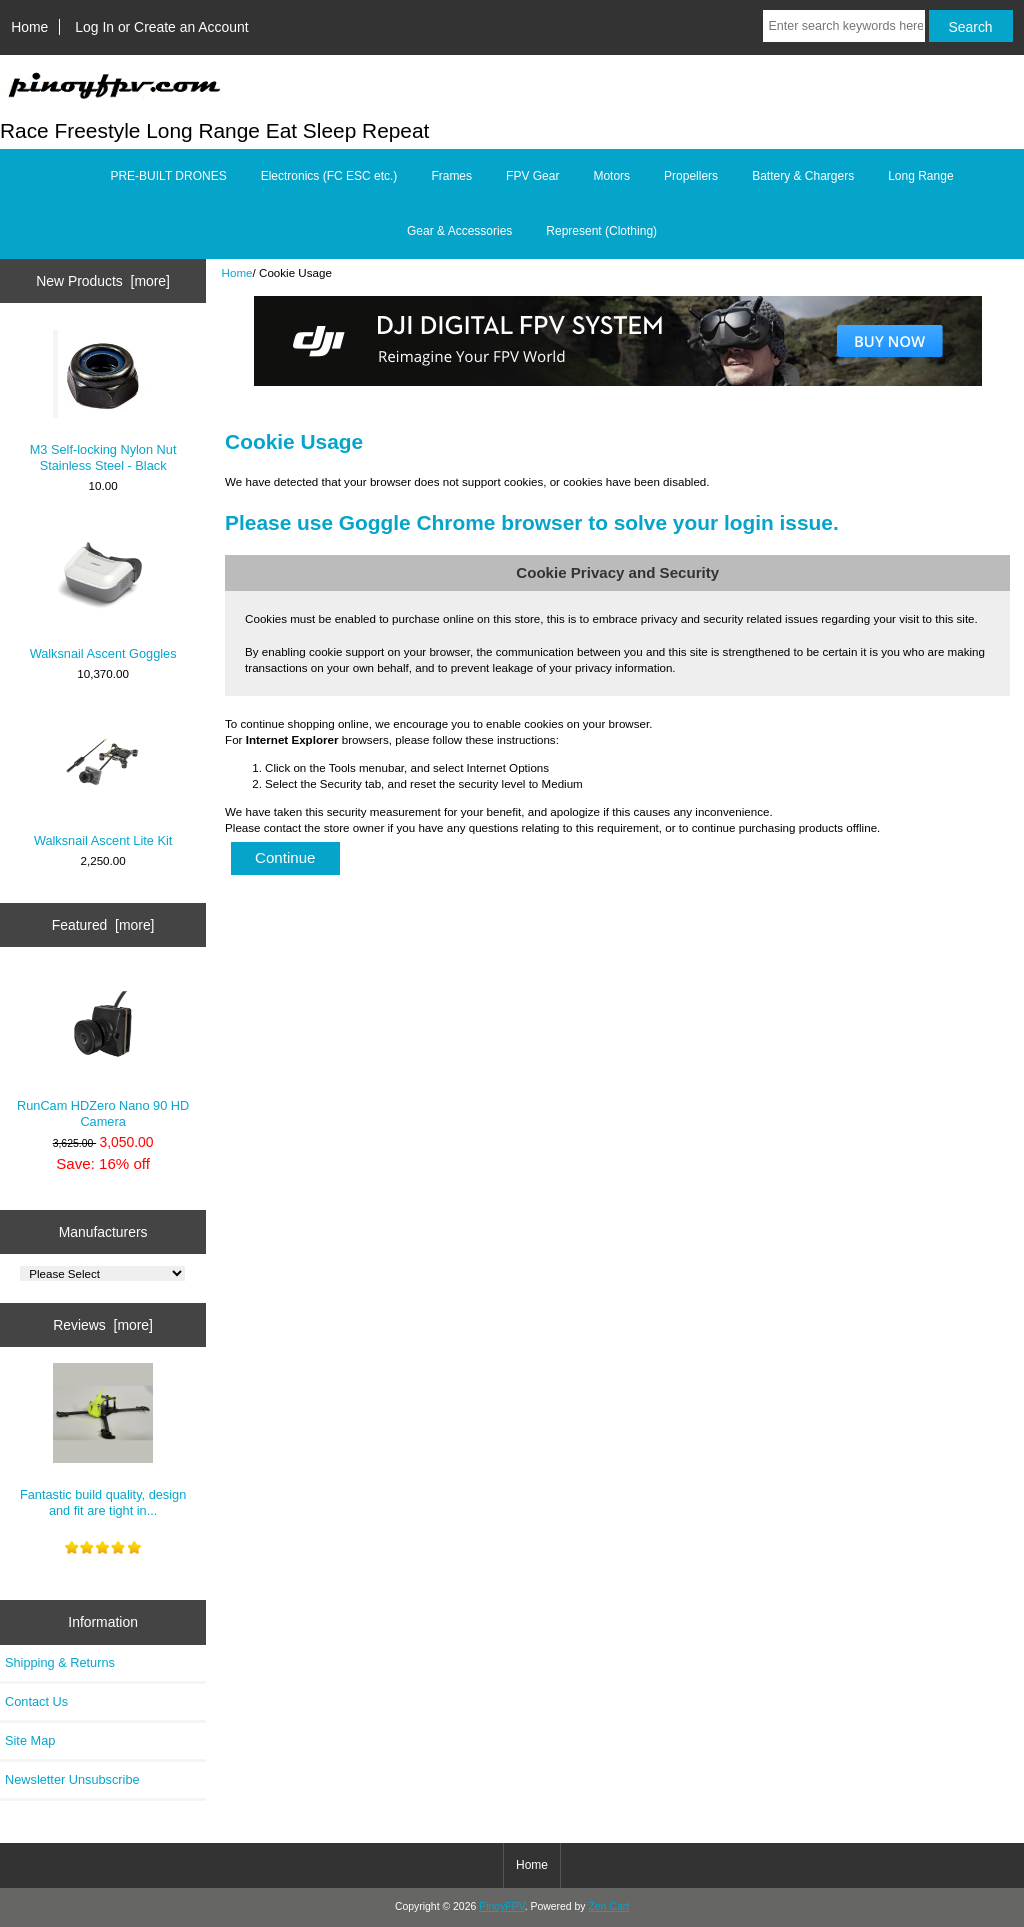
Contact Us (36, 1701)
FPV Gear (532, 176)
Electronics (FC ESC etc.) (329, 176)
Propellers (691, 176)
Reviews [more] (103, 1325)
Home (29, 27)
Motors (611, 176)
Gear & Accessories (459, 231)
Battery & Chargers (803, 176)
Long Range (920, 176)
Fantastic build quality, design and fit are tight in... (103, 1440)
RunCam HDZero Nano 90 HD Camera (103, 1051)
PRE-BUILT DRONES (168, 176)
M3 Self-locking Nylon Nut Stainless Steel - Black (103, 401)
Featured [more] (103, 925)
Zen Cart (608, 1906)
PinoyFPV (501, 1906)
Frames (451, 176)
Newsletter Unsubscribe (72, 1779)
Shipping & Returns (60, 1662)
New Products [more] (103, 281)
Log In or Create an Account (161, 27)
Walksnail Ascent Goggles (103, 591)
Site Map (30, 1740)
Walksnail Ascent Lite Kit (103, 778)
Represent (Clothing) (601, 231)
